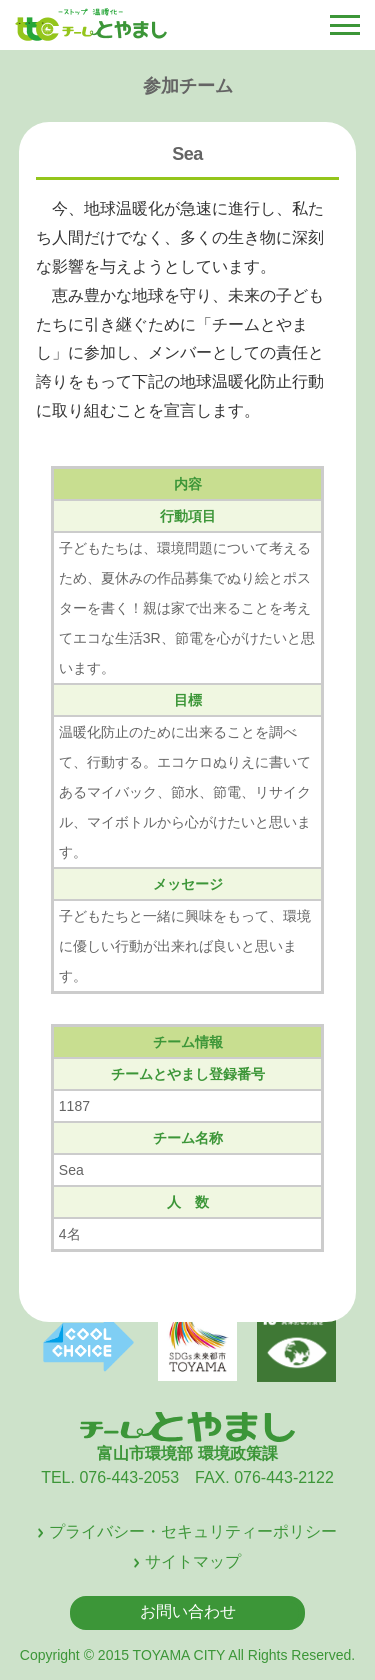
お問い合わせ (188, 1611)
